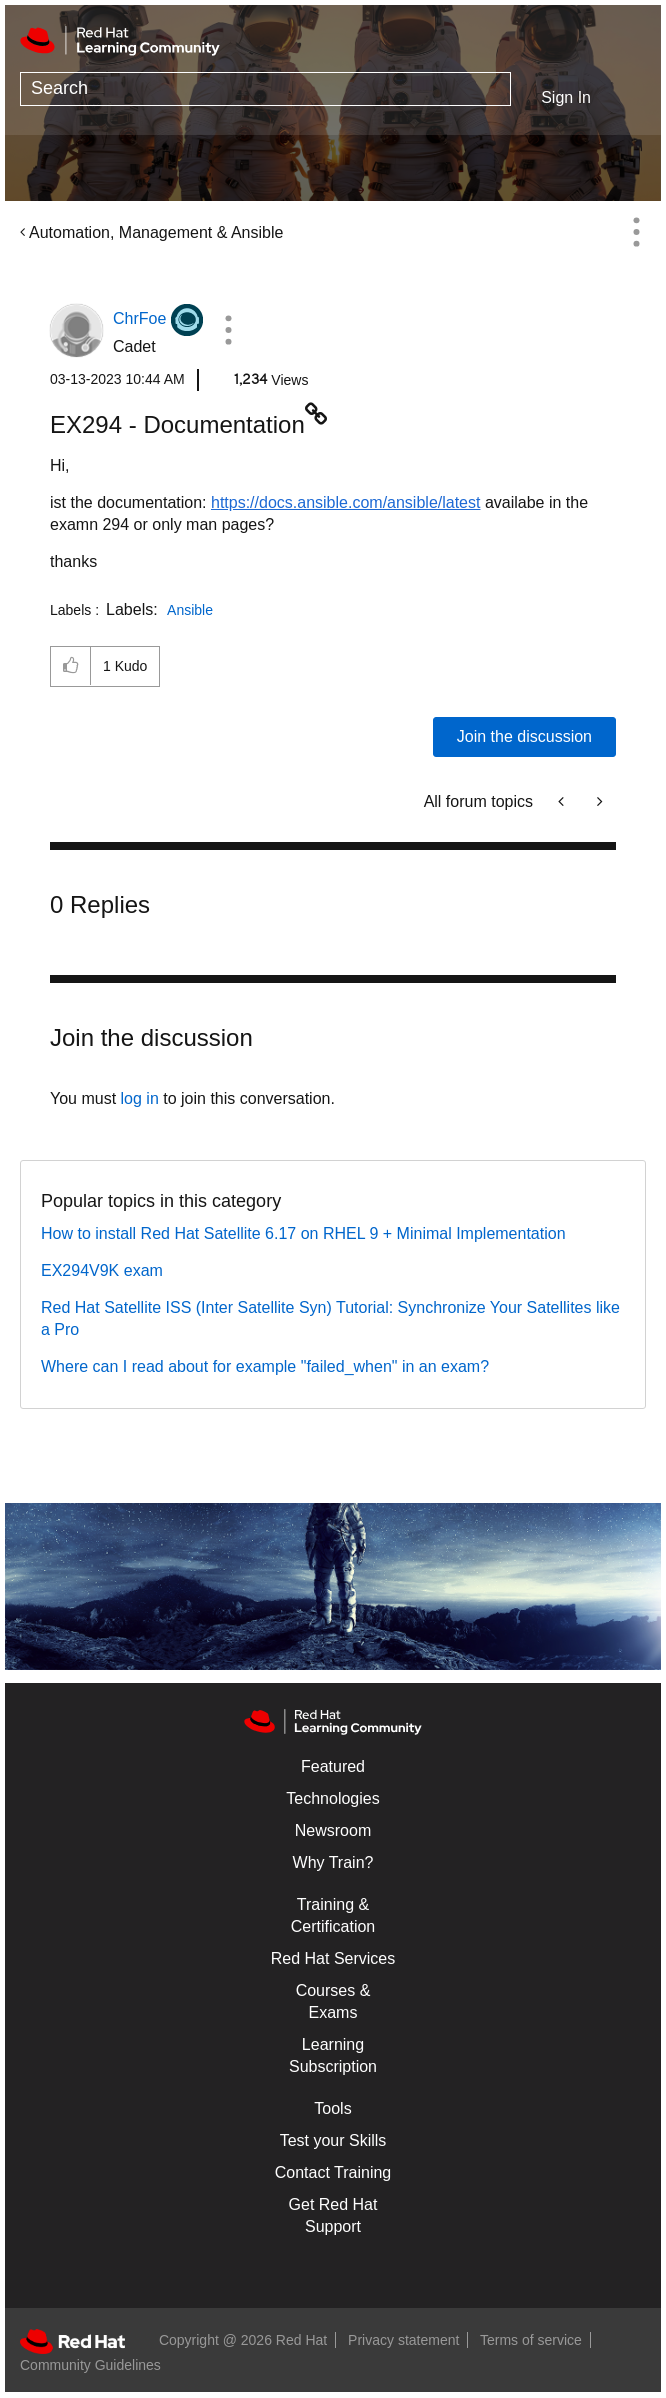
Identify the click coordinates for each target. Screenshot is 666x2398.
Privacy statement (403, 2340)
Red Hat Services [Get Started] (333, 1958)
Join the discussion (524, 736)
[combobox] (265, 89)
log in (140, 1098)
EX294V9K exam (102, 1270)
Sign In (566, 97)
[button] (228, 330)
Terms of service (531, 2340)
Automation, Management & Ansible (156, 232)
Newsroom (333, 1830)
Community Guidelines (90, 2365)
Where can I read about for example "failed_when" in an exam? (265, 1366)
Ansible (190, 610)
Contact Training (333, 2172)
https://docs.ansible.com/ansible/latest (345, 502)
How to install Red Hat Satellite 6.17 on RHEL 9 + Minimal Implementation (303, 1233)
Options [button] (636, 232)
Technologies (332, 1798)
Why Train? (333, 1862)
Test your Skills (333, 2140)
